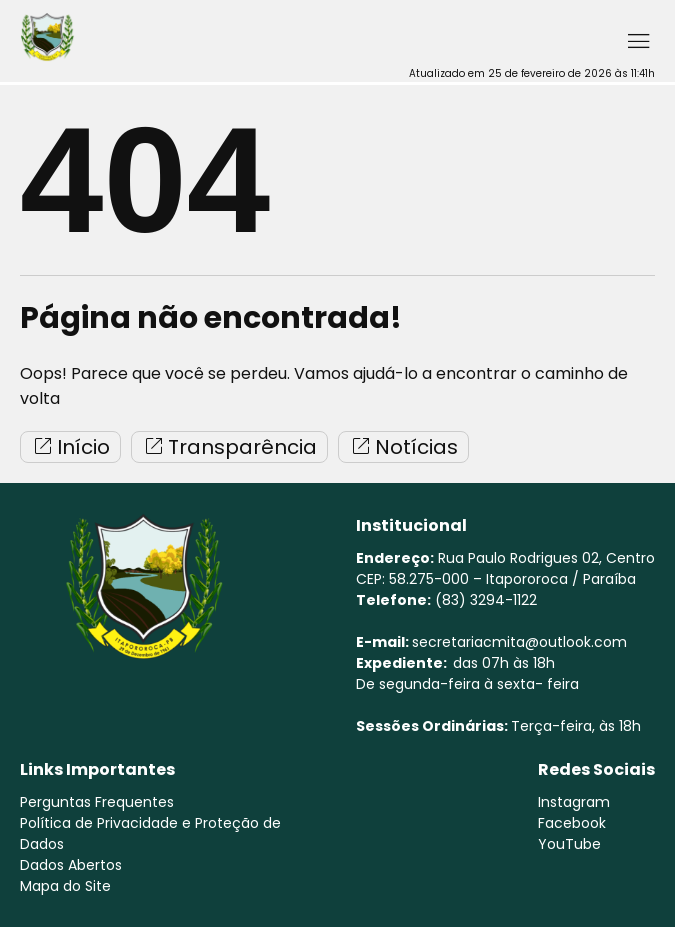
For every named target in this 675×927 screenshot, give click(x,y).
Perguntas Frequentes (97, 802)
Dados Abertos (71, 865)
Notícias (403, 447)
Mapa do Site (65, 886)
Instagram (574, 802)
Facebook (572, 823)
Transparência (229, 447)
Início (70, 447)
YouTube (569, 844)
